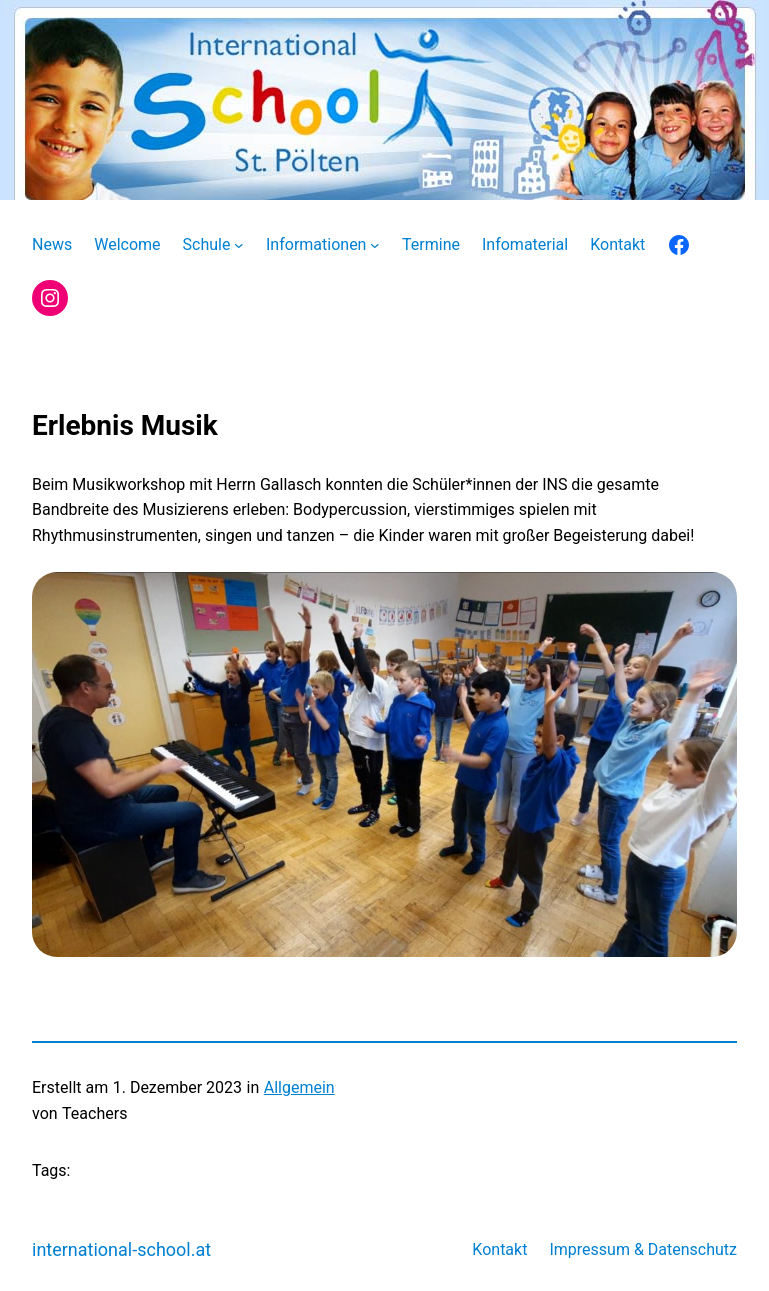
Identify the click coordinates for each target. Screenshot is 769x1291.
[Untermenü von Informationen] (375, 245)
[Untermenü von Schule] (239, 245)
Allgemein (299, 1087)
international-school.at (121, 1249)
